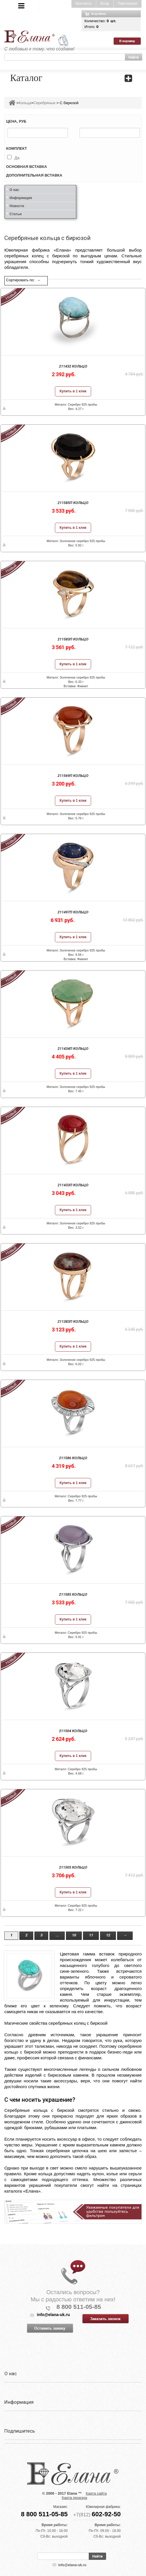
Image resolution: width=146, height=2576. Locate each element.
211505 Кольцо (73, 1867)
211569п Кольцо (73, 775)
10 (74, 1935)
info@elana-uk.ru (72, 2565)
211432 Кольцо (73, 366)
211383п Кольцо (73, 1321)
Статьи (16, 214)
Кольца (25, 103)
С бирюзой (69, 103)
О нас (14, 190)
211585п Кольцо (73, 503)
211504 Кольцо (73, 1731)
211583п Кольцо (73, 639)
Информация (21, 198)
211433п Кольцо (73, 1185)
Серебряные (44, 103)
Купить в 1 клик (73, 391)
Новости (17, 206)
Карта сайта (96, 2493)
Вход (104, 3)
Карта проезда (74, 2498)
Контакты (83, 3)
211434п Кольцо (73, 1048)
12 (108, 1935)
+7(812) (97, 2514)
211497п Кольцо (73, 912)
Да (16, 158)
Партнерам (127, 3)
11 (91, 1935)
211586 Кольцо (73, 1458)
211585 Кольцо (73, 1594)
